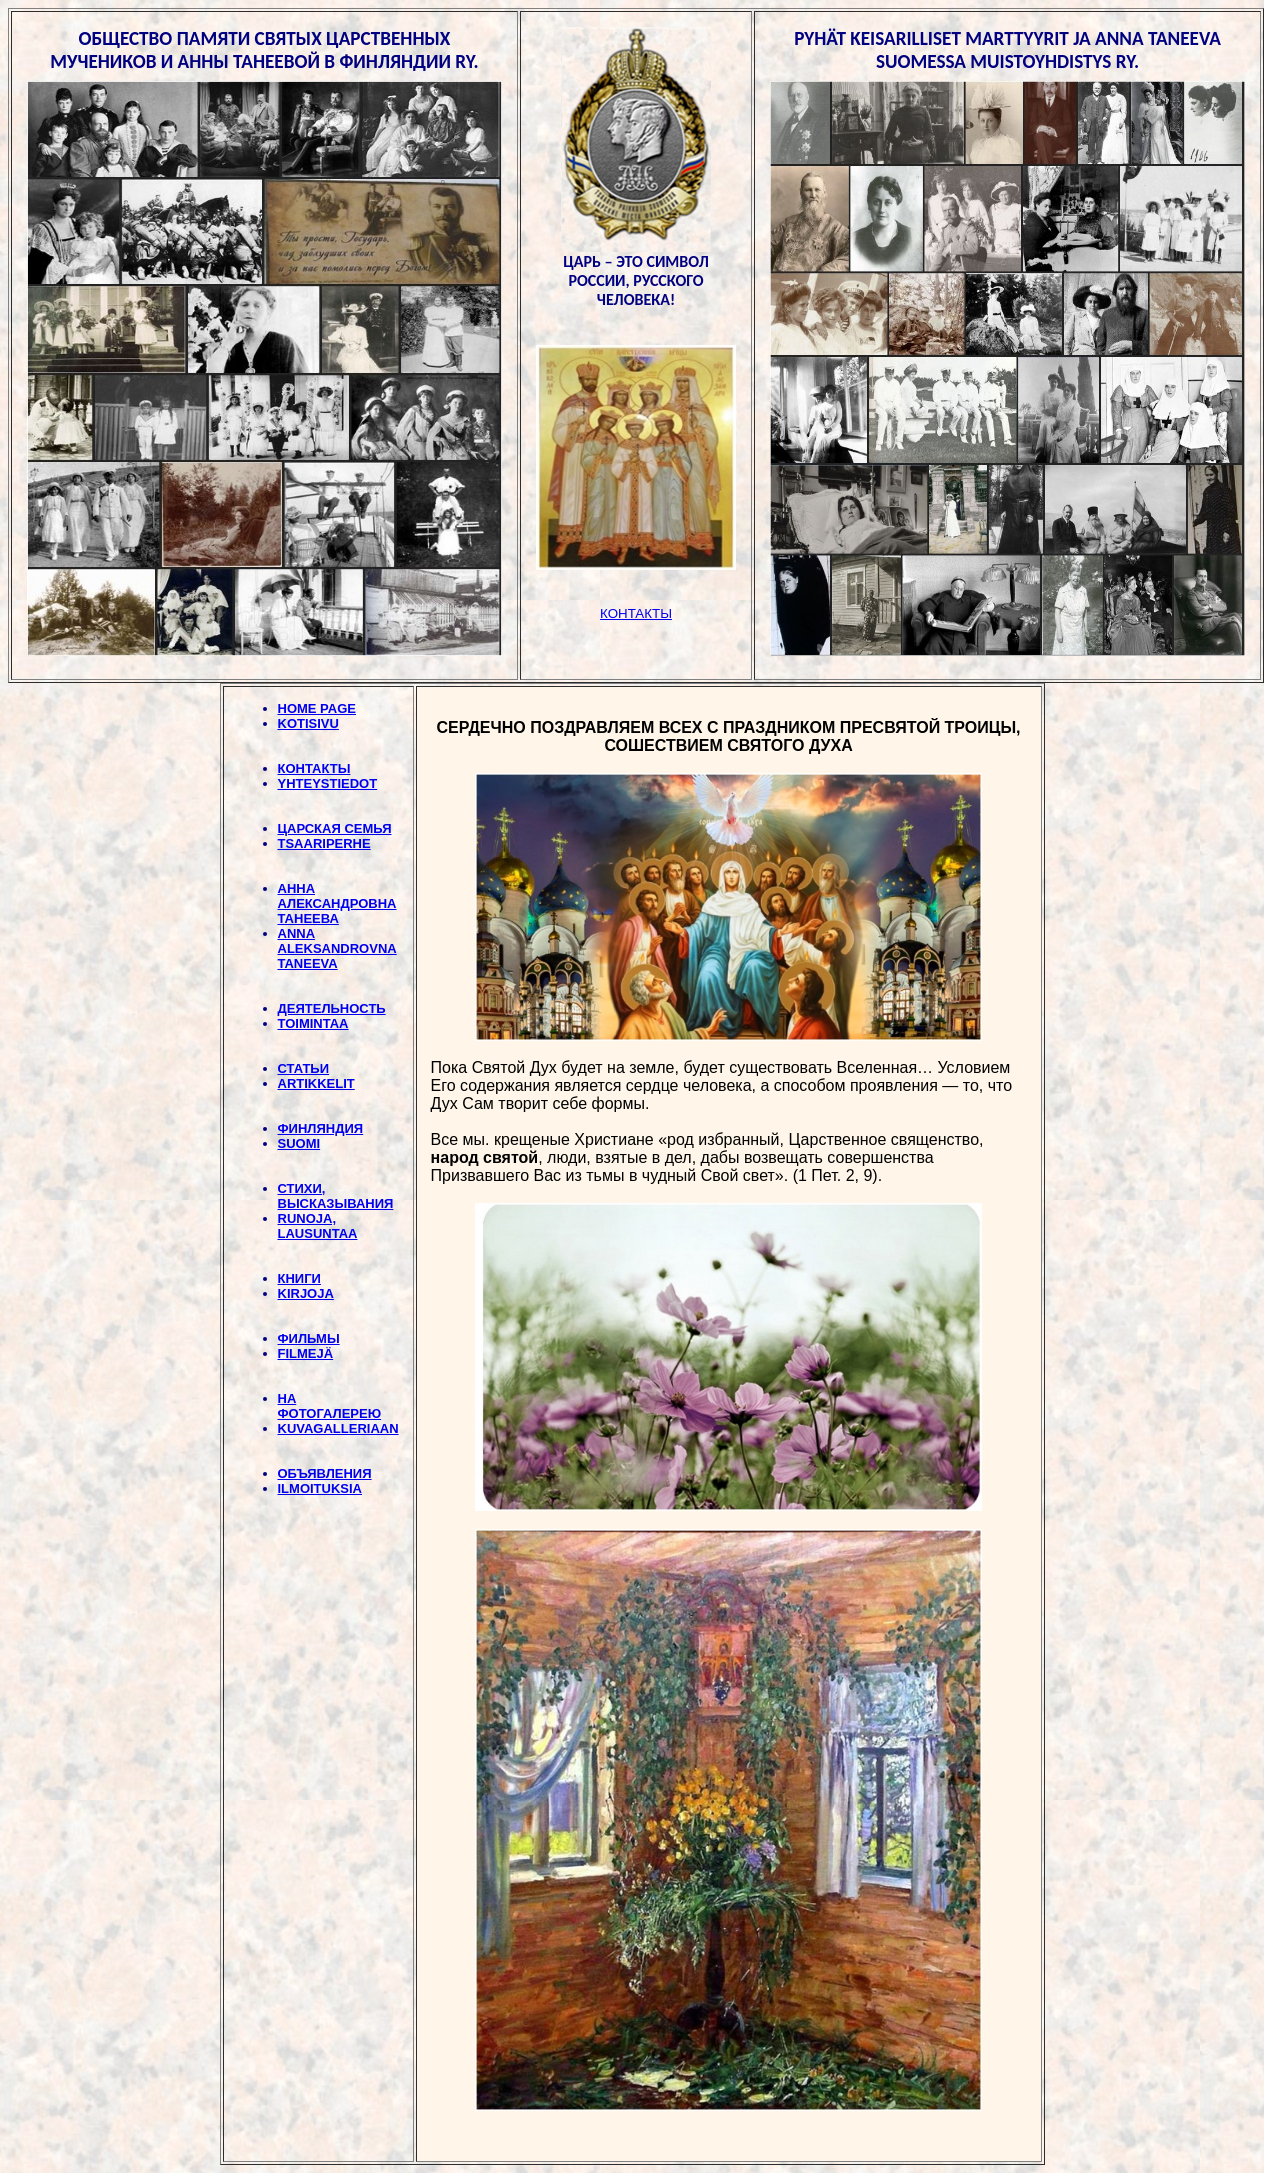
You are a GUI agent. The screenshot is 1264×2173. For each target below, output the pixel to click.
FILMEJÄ (306, 1353)
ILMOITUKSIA (320, 1488)
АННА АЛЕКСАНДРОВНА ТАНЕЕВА (337, 903)
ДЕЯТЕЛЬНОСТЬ (332, 1008)
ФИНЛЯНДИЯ (321, 1128)
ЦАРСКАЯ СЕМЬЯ (335, 828)
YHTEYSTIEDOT (328, 783)
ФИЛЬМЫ (309, 1338)
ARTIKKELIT (316, 1083)
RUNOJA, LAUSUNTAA (318, 1226)
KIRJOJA (306, 1293)
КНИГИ (299, 1278)
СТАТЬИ (304, 1068)
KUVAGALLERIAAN (338, 1428)
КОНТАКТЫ (314, 768)
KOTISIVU (308, 723)
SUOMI (299, 1143)
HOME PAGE (317, 708)
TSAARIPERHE (324, 843)
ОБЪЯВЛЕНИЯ (325, 1473)
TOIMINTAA (313, 1023)
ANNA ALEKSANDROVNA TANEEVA (337, 948)
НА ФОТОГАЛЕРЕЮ (330, 1406)
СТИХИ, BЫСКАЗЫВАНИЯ (336, 1196)
